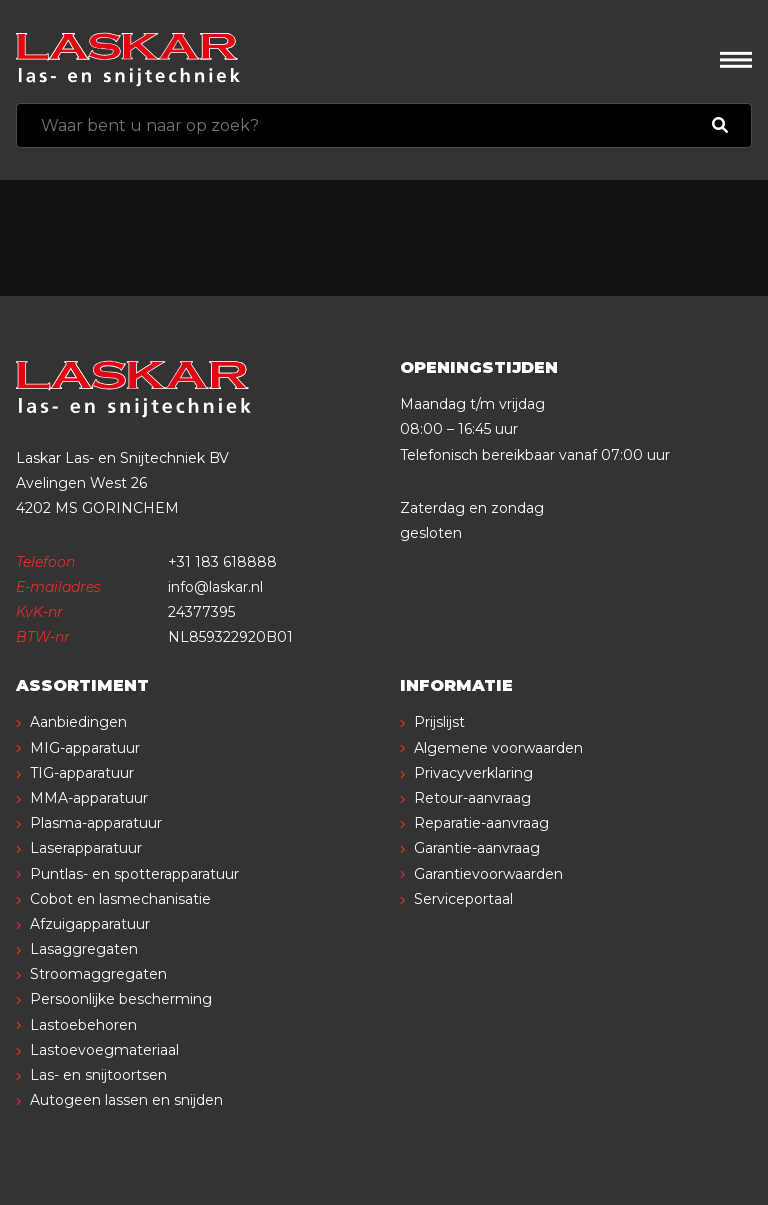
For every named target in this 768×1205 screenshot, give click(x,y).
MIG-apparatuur (85, 748)
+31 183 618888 (222, 562)
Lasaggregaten (84, 949)
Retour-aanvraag (472, 798)
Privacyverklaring (473, 773)
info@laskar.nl (215, 587)
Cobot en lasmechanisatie (120, 899)
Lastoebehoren (83, 1025)
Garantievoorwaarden (488, 874)
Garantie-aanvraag (477, 848)
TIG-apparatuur (82, 773)
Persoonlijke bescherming (121, 999)
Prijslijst (439, 722)
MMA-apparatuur (89, 798)
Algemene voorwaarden (498, 748)
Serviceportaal (463, 899)
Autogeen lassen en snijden (126, 1100)
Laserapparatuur (86, 848)
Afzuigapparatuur (90, 924)
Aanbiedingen (78, 722)
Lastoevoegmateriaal (104, 1050)
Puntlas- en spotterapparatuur (134, 874)
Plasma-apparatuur (96, 823)
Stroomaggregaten (98, 974)
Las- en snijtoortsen (98, 1075)
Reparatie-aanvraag (481, 823)
